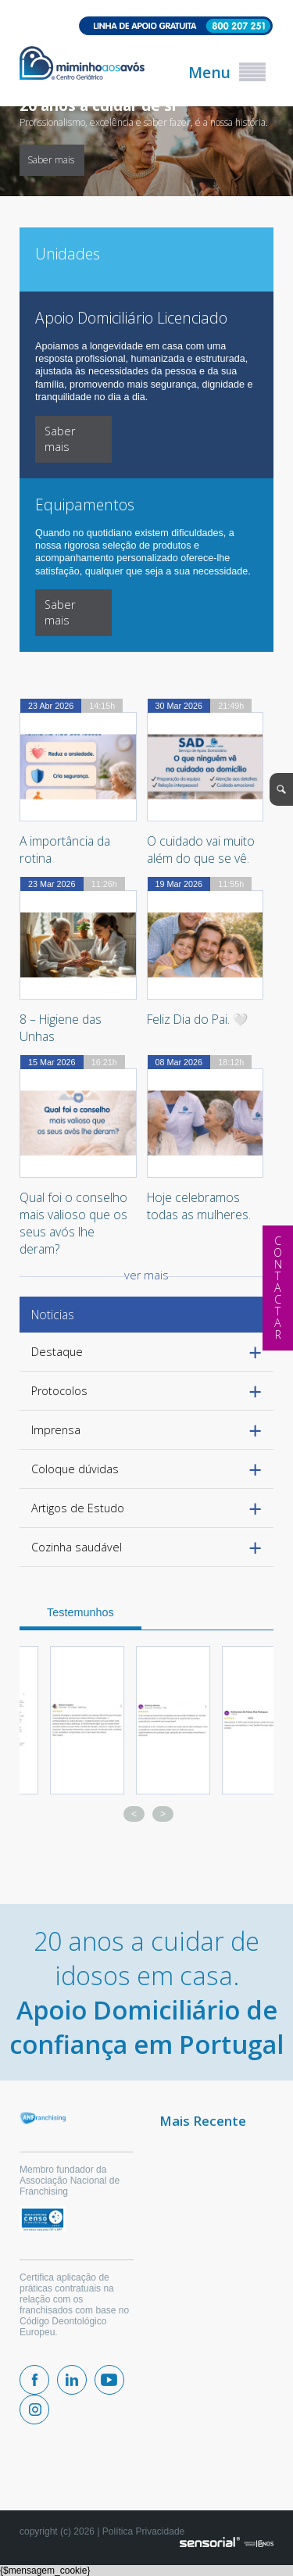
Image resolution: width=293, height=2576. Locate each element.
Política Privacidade (143, 2531)
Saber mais (50, 159)
